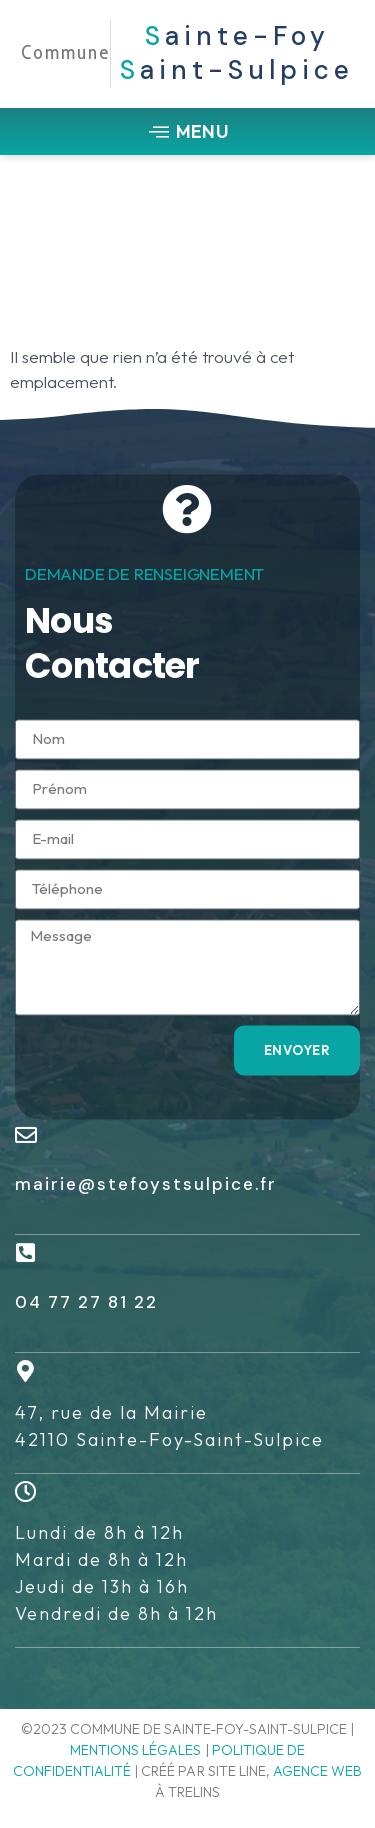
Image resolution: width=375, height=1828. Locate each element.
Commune (65, 52)
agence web (317, 1771)
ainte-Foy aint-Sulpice (237, 53)
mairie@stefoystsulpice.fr (146, 1184)
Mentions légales (135, 1750)
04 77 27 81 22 (86, 1302)
